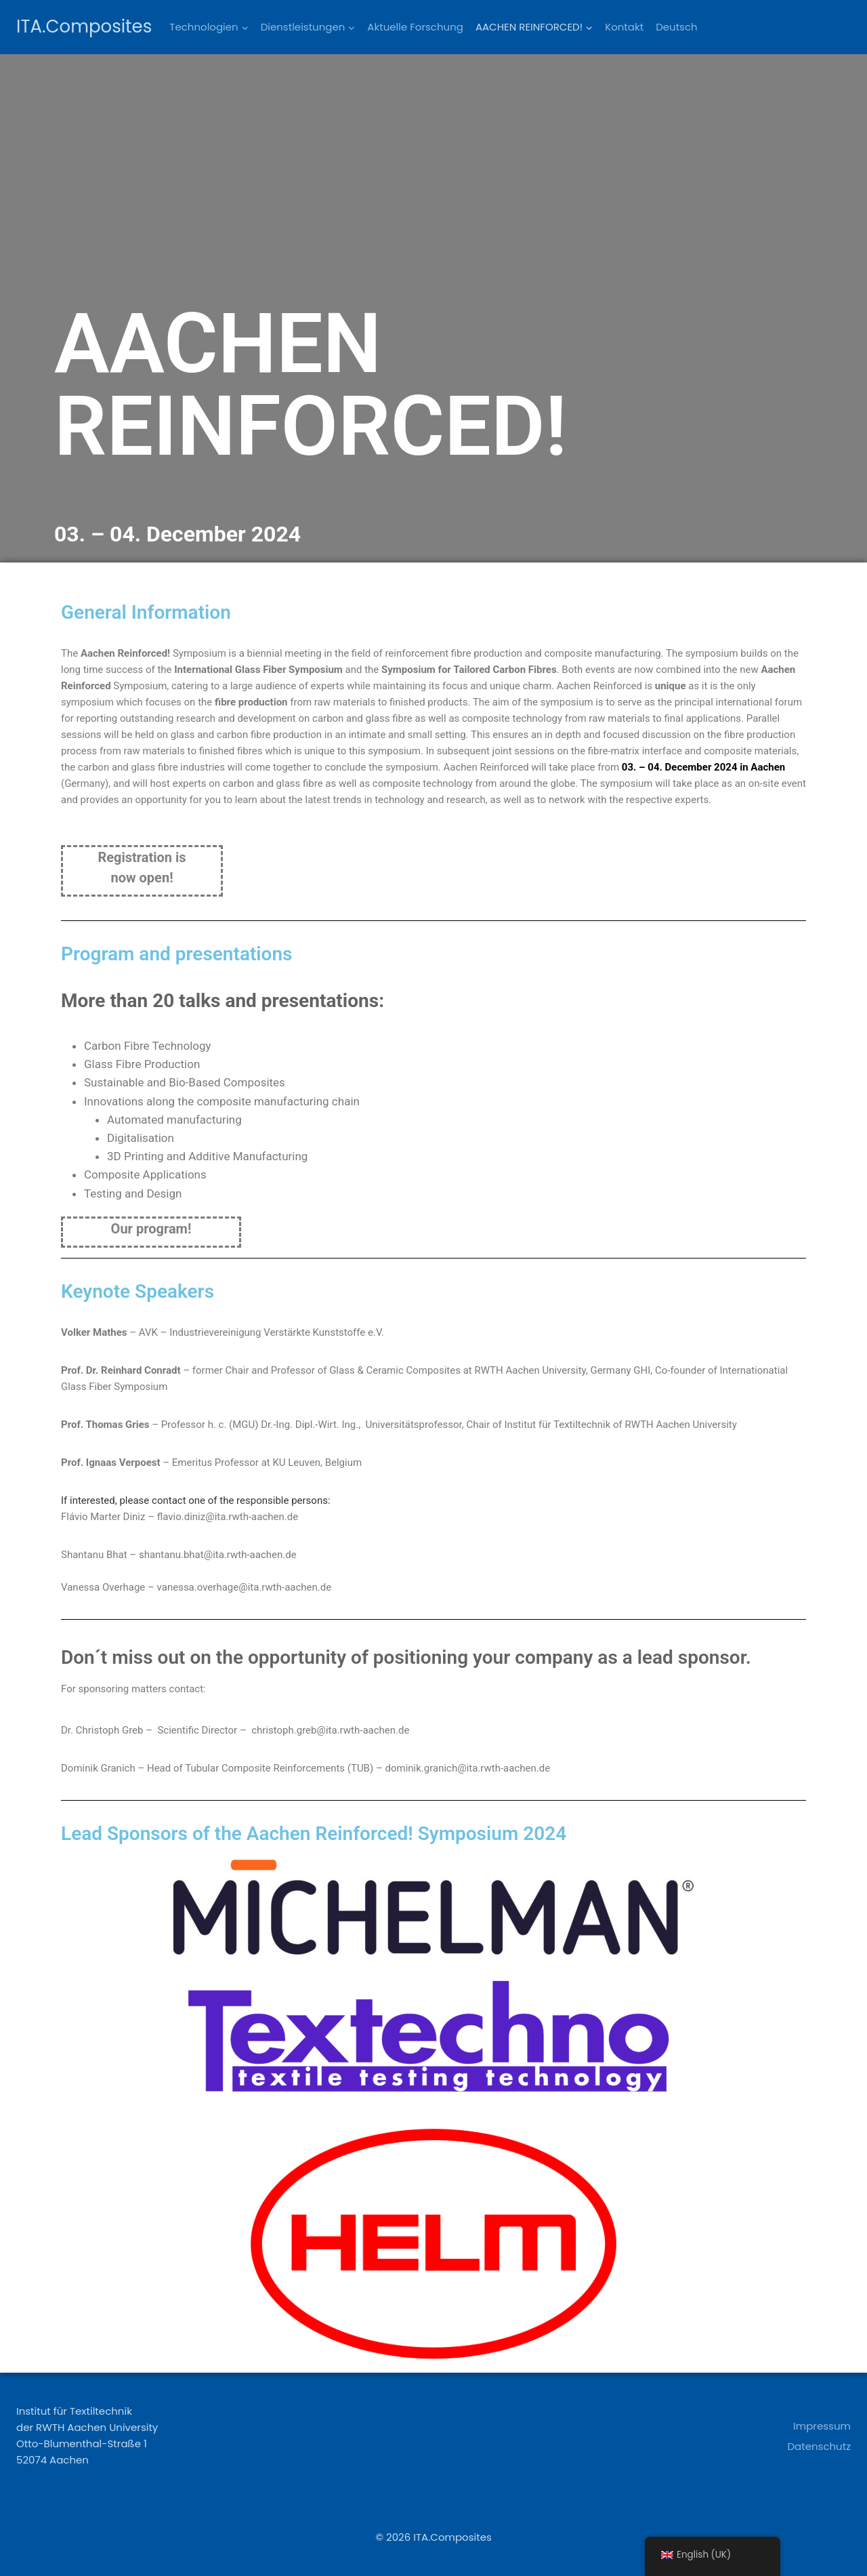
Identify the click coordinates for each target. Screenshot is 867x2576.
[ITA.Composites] (84, 26)
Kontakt (624, 27)
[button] (244, 27)
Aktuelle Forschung (415, 27)
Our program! (151, 1229)
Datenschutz (819, 2446)
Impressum (822, 2426)
